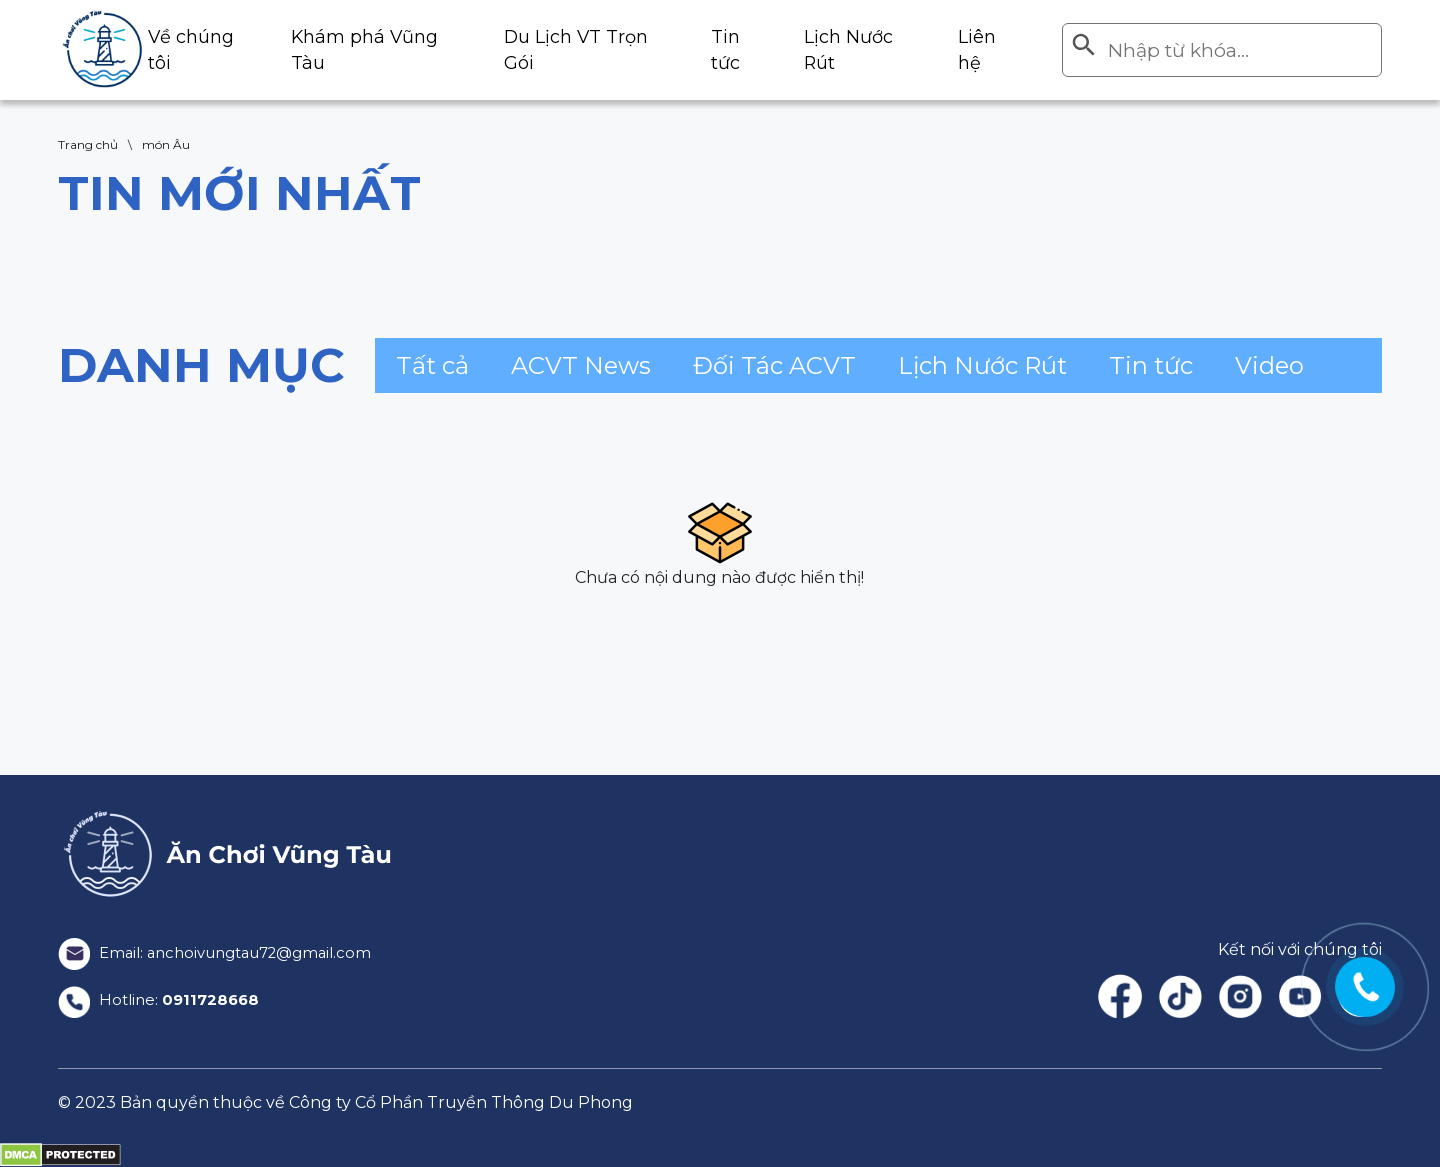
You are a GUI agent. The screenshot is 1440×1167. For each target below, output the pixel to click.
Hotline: (162, 1000)
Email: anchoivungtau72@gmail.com (225, 952)
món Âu (166, 144)
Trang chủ (88, 144)
